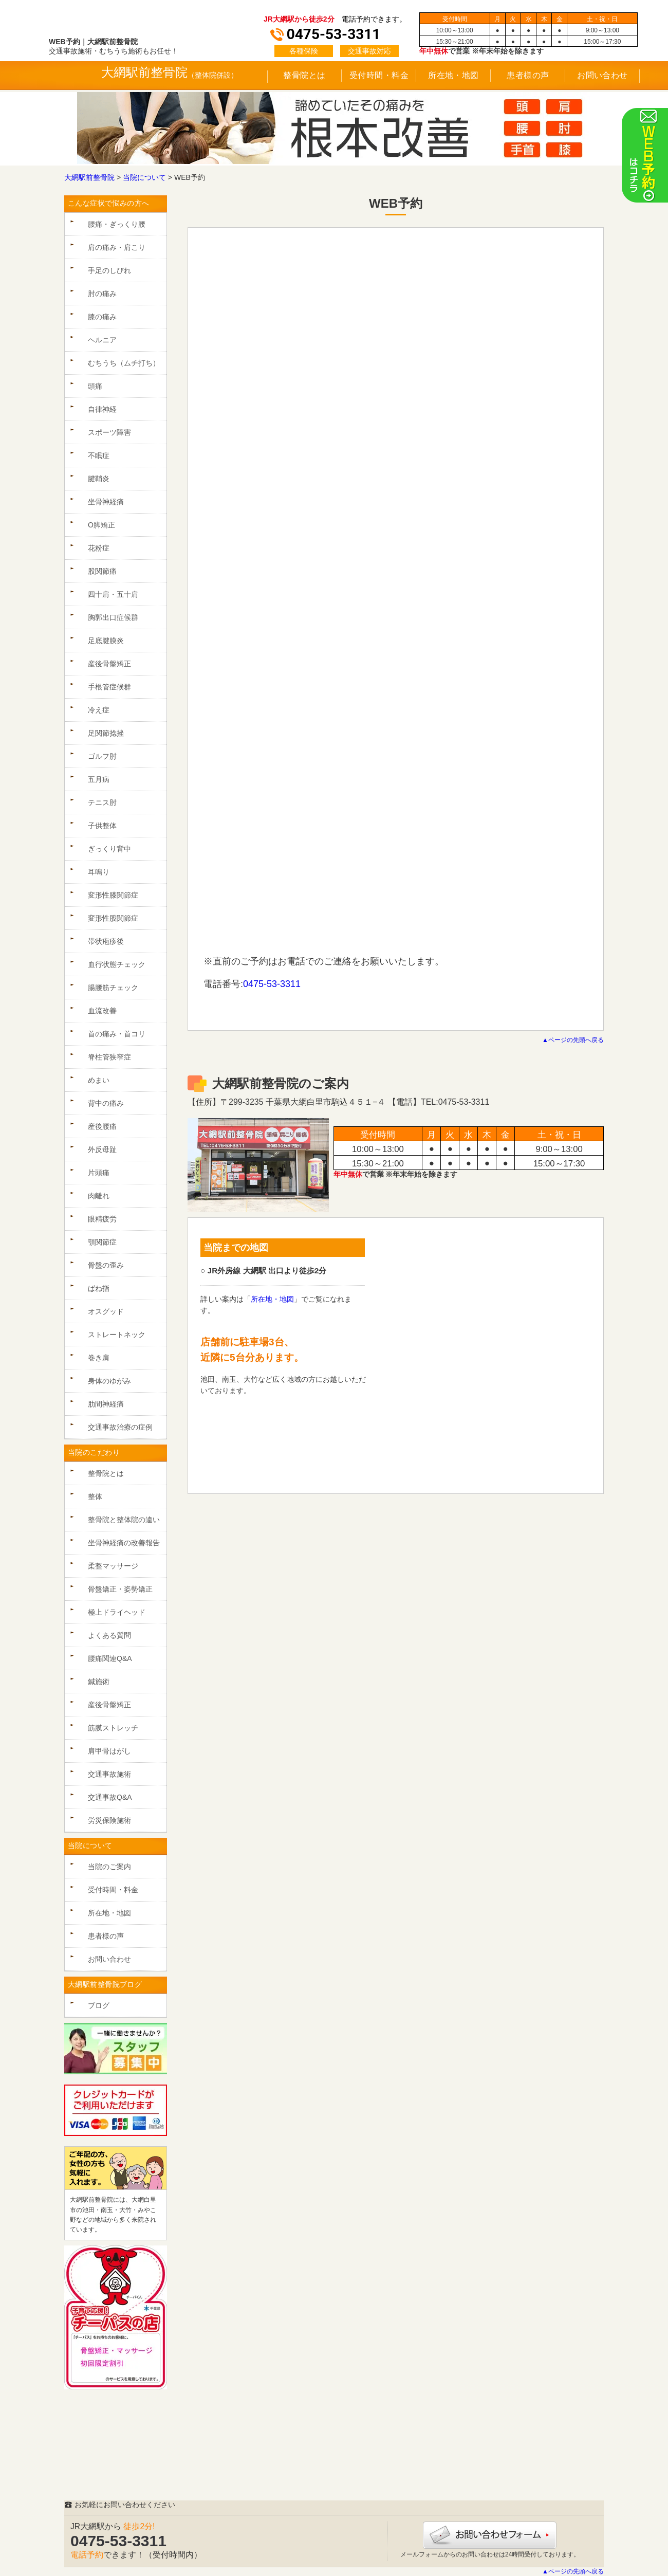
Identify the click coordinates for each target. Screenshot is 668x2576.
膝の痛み (102, 317)
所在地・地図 (453, 75)
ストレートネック (116, 1334)
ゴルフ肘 (102, 756)
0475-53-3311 (272, 984)
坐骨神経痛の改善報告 (124, 1543)
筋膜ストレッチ (113, 1728)
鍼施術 (98, 1681)
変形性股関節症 (113, 918)
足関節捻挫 (106, 733)
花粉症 (98, 548)
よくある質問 (109, 1635)
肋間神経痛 (106, 1404)
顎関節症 (102, 1242)
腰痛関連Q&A (110, 1658)
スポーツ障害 (109, 432)
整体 (95, 1496)
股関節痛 (102, 571)
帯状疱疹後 (106, 941)
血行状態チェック (116, 964)
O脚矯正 (101, 525)
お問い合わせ (602, 75)
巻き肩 (98, 1358)
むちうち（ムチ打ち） (124, 363)
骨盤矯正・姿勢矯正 (120, 1589)
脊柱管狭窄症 (109, 1057)
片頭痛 (98, 1172)
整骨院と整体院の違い (124, 1519)
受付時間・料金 (379, 75)
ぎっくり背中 (109, 849)
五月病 (98, 779)
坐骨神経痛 (106, 502)
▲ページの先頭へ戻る (573, 1040)
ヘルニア (102, 340)
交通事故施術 (109, 1774)
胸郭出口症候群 (113, 617)
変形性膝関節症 (113, 895)
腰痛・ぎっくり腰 (116, 224)
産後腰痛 (102, 1126)
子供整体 (102, 825)
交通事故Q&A (110, 1797)
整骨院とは (304, 75)
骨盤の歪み (106, 1265)
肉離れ (98, 1196)
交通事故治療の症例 (120, 1427)
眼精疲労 (102, 1219)
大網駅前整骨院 (144, 72)
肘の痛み (102, 293)
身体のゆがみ (109, 1381)
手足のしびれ (109, 270)
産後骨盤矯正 (109, 664)
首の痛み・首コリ (116, 1034)
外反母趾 (102, 1149)
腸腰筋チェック (113, 987)
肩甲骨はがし (109, 1751)
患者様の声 (528, 75)
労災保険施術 (109, 1820)
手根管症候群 (109, 687)
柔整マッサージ (113, 1566)
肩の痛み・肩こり (116, 247)
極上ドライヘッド (116, 1612)
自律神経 (102, 409)
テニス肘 (102, 802)
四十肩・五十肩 (113, 594)
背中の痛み (106, 1103)
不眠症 (98, 455)
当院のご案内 (109, 1866)
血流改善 (102, 1011)
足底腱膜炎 (106, 640)
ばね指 (98, 1288)
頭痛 (95, 386)
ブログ (98, 2005)
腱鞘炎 (98, 478)
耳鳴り (98, 872)
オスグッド (106, 1311)
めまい (98, 1080)
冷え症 (98, 710)
